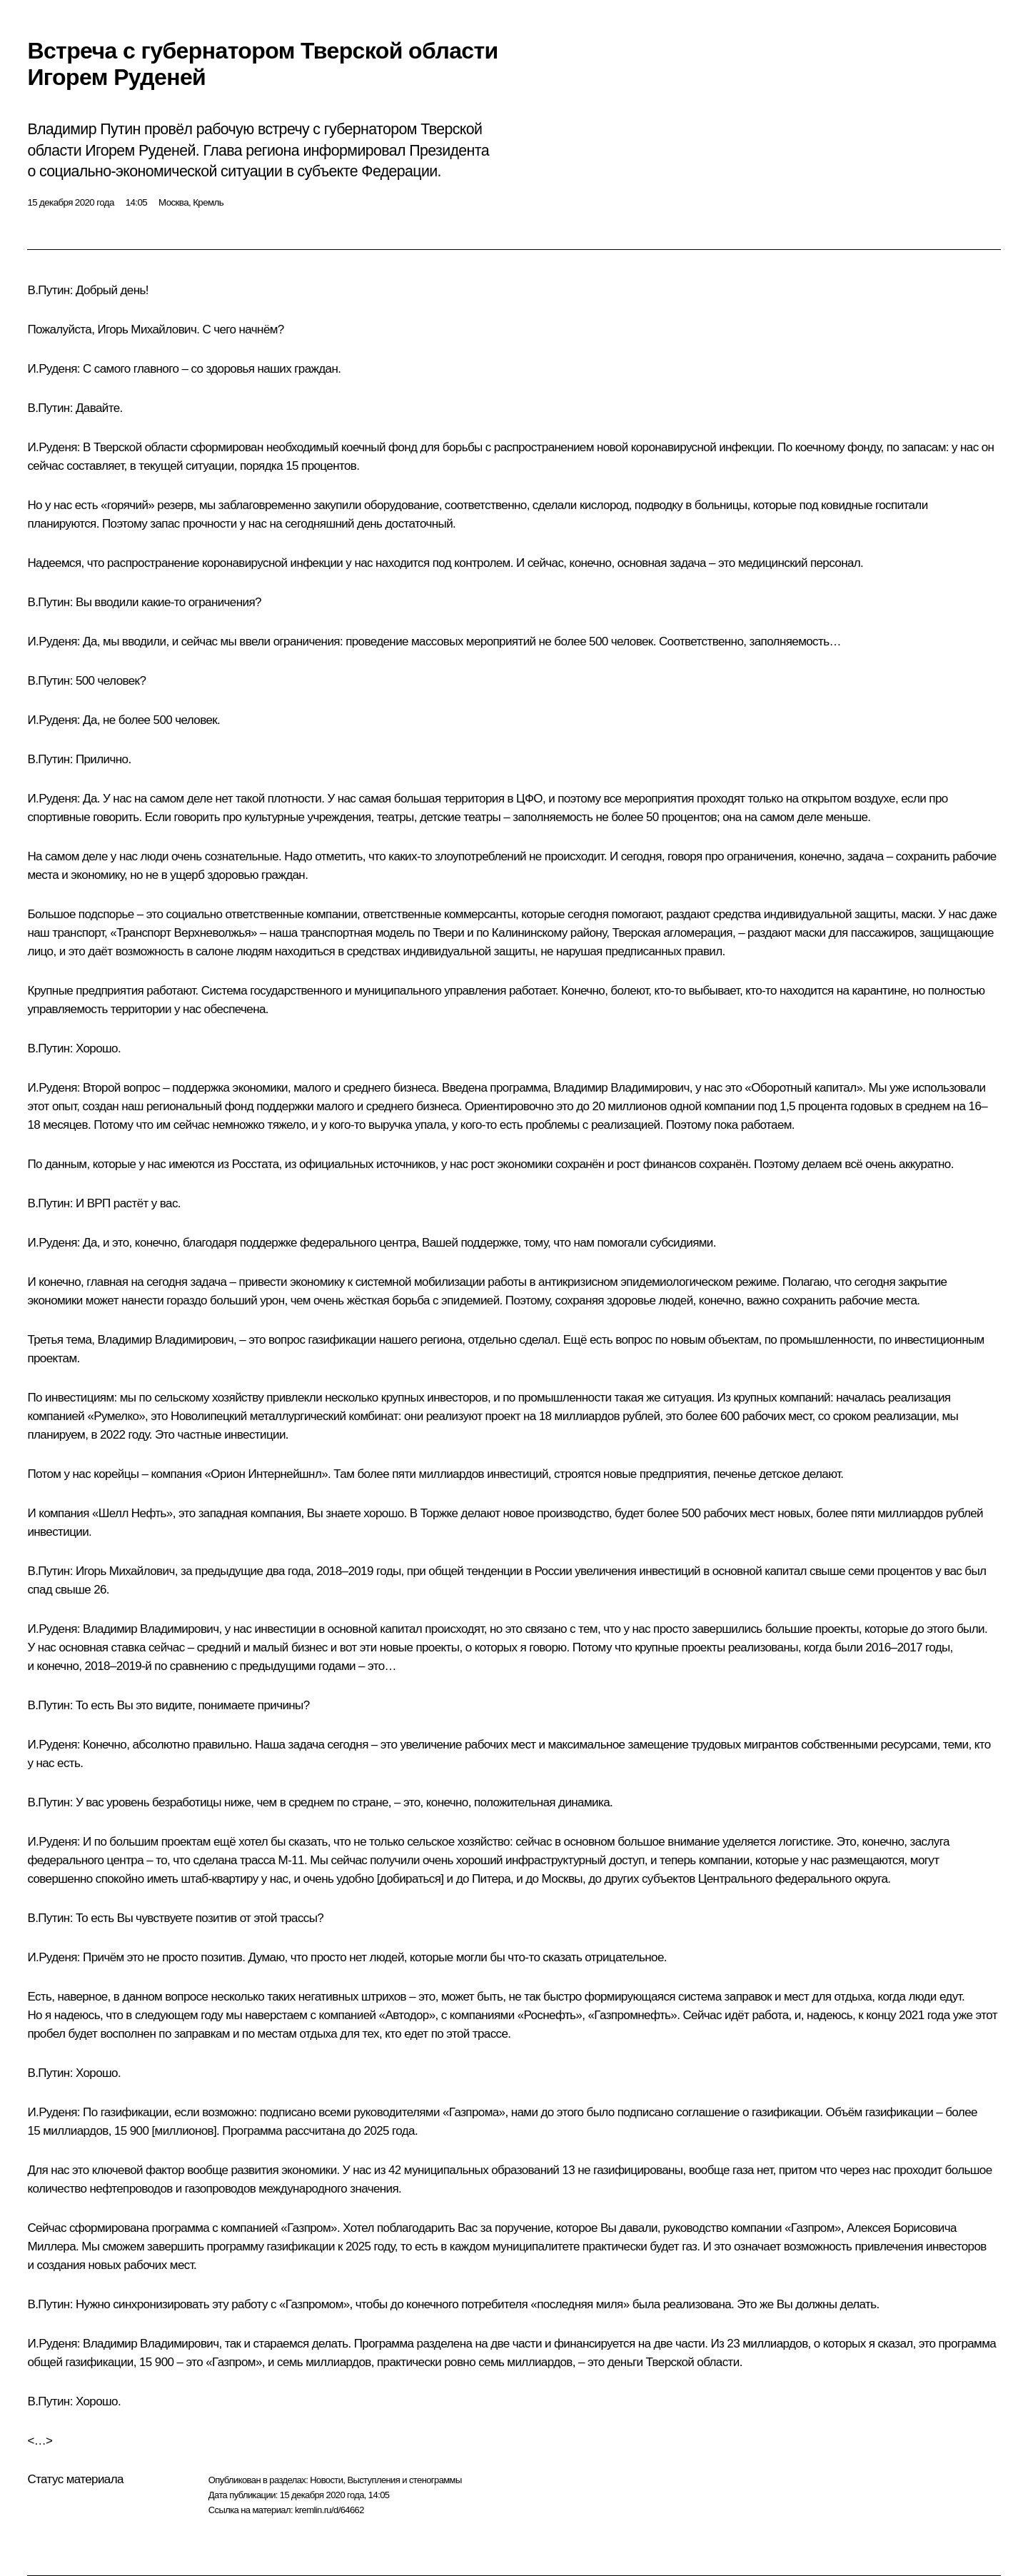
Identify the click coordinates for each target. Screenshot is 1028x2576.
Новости (326, 2480)
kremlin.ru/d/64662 (329, 2510)
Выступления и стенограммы (404, 2480)
